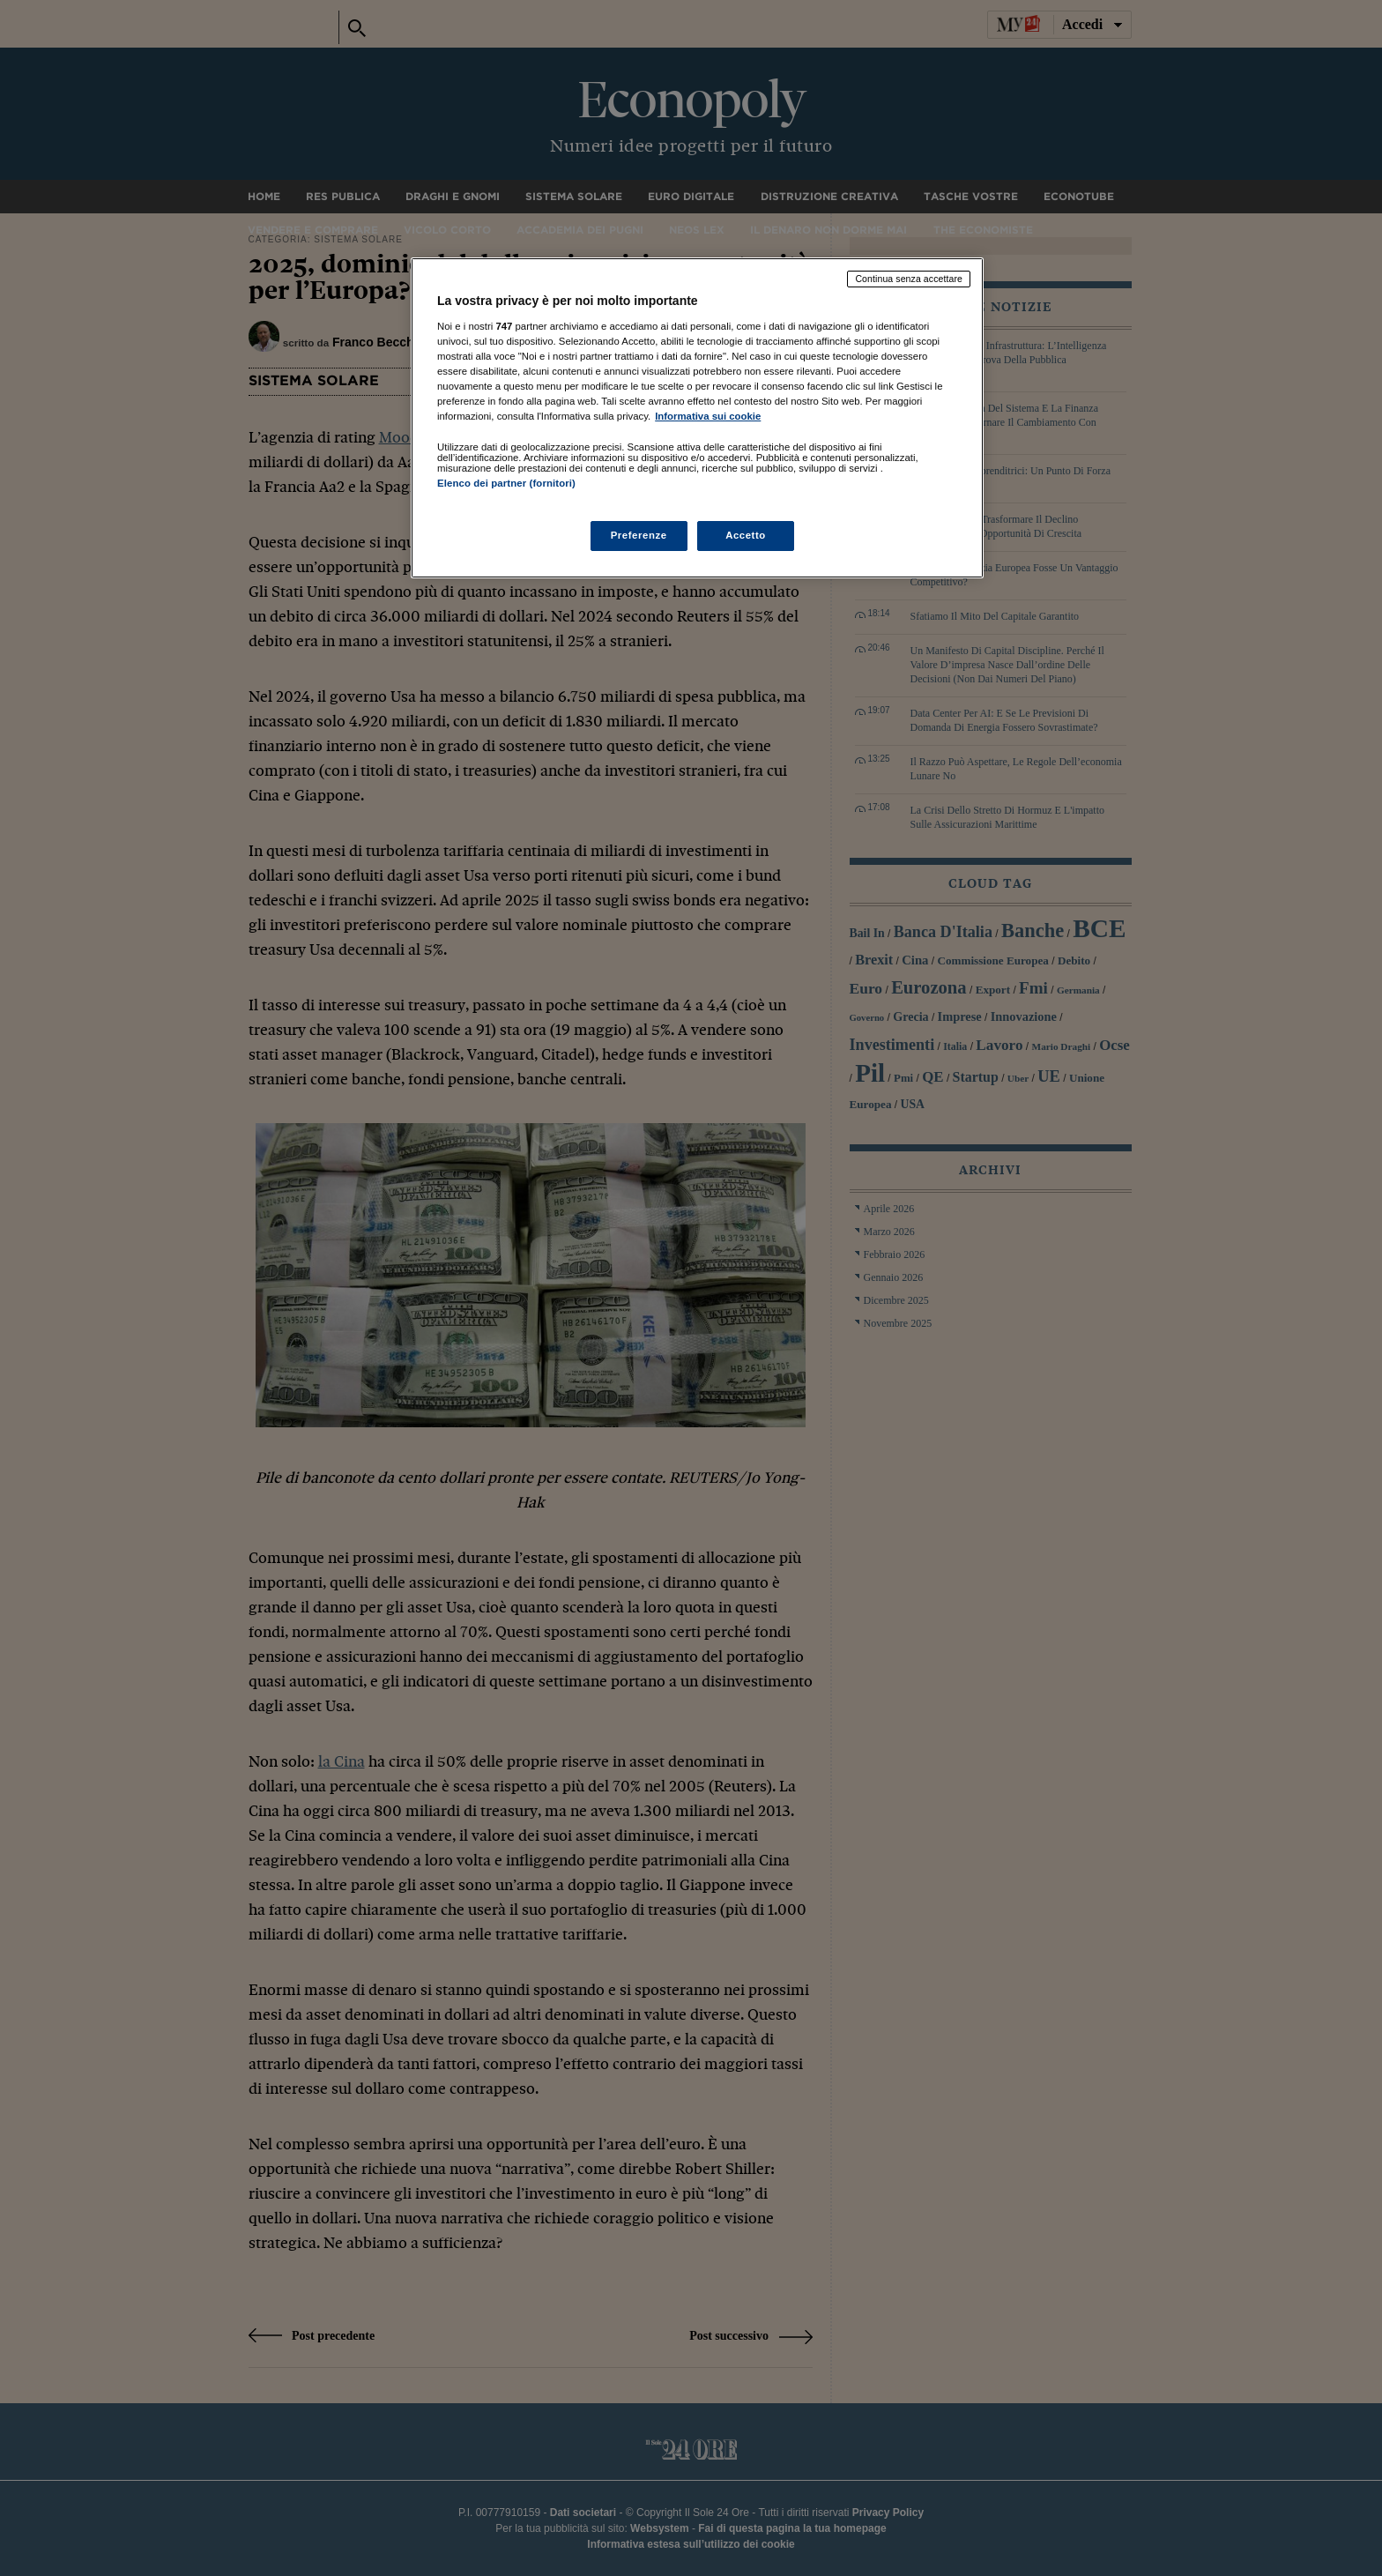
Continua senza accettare (908, 278)
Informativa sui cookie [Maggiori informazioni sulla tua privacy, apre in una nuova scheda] (708, 416)
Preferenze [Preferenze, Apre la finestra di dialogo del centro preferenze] (639, 535)
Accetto (745, 535)
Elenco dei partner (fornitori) (506, 483)
